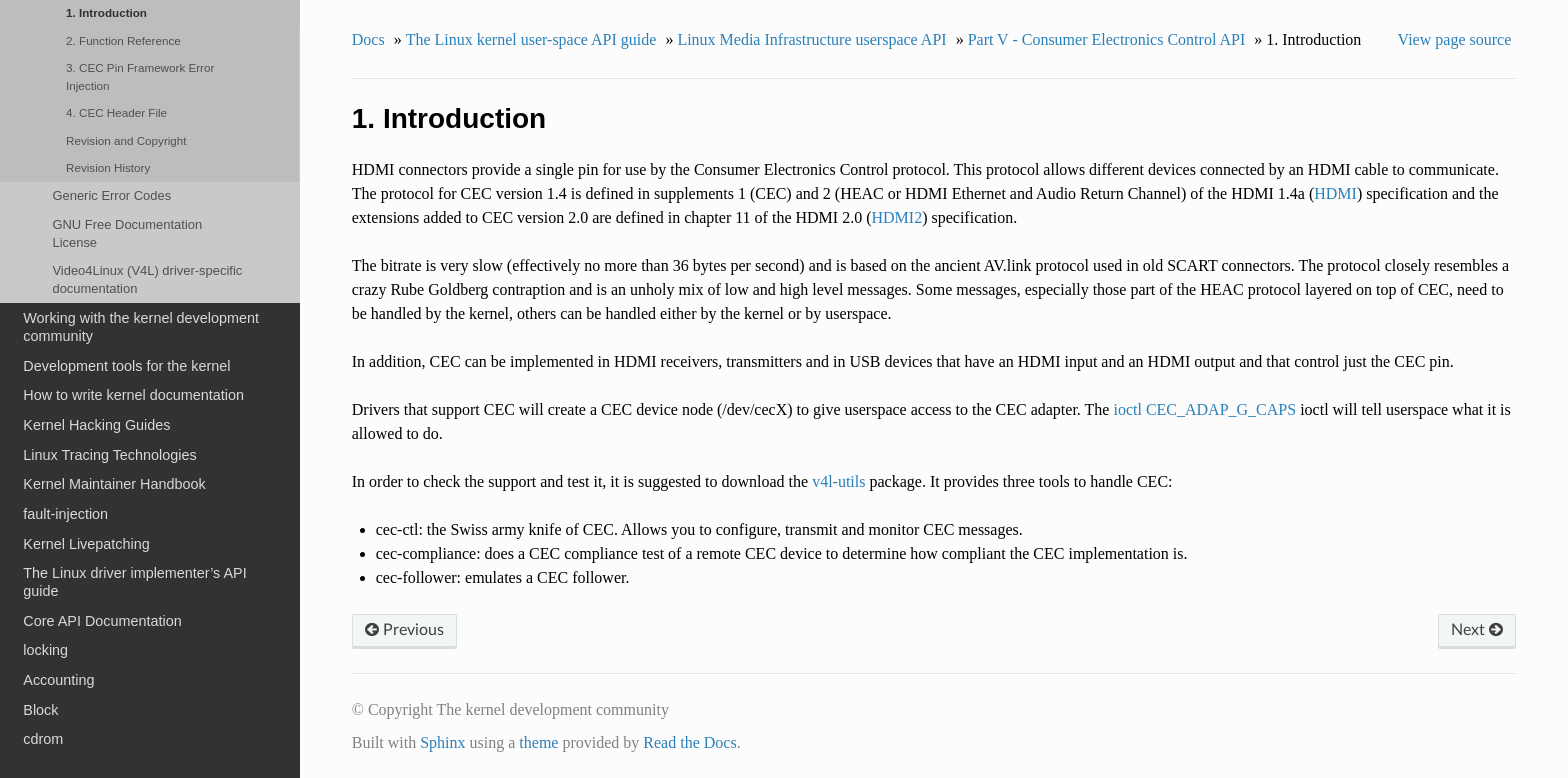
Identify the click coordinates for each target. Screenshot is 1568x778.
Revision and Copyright (126, 140)
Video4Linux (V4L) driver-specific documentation (147, 279)
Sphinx (442, 742)
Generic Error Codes (111, 195)
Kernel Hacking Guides (96, 425)
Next (1477, 630)
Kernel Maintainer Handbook (114, 484)
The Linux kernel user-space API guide (531, 39)
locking (45, 650)
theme (538, 742)
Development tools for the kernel (126, 366)
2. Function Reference (123, 40)
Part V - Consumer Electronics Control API (1107, 39)
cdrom (43, 739)
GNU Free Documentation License (127, 233)
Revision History (108, 167)
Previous (404, 630)
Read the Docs (689, 742)
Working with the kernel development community (141, 327)
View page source (1455, 39)
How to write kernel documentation (133, 395)
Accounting (58, 680)
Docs (368, 39)
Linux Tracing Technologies (109, 455)
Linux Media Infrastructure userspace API (811, 39)
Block (40, 710)
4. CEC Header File (116, 112)
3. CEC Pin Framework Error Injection (140, 76)
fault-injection (65, 514)
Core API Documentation (102, 621)
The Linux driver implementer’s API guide (134, 582)
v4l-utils (838, 481)
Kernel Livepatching (86, 544)
